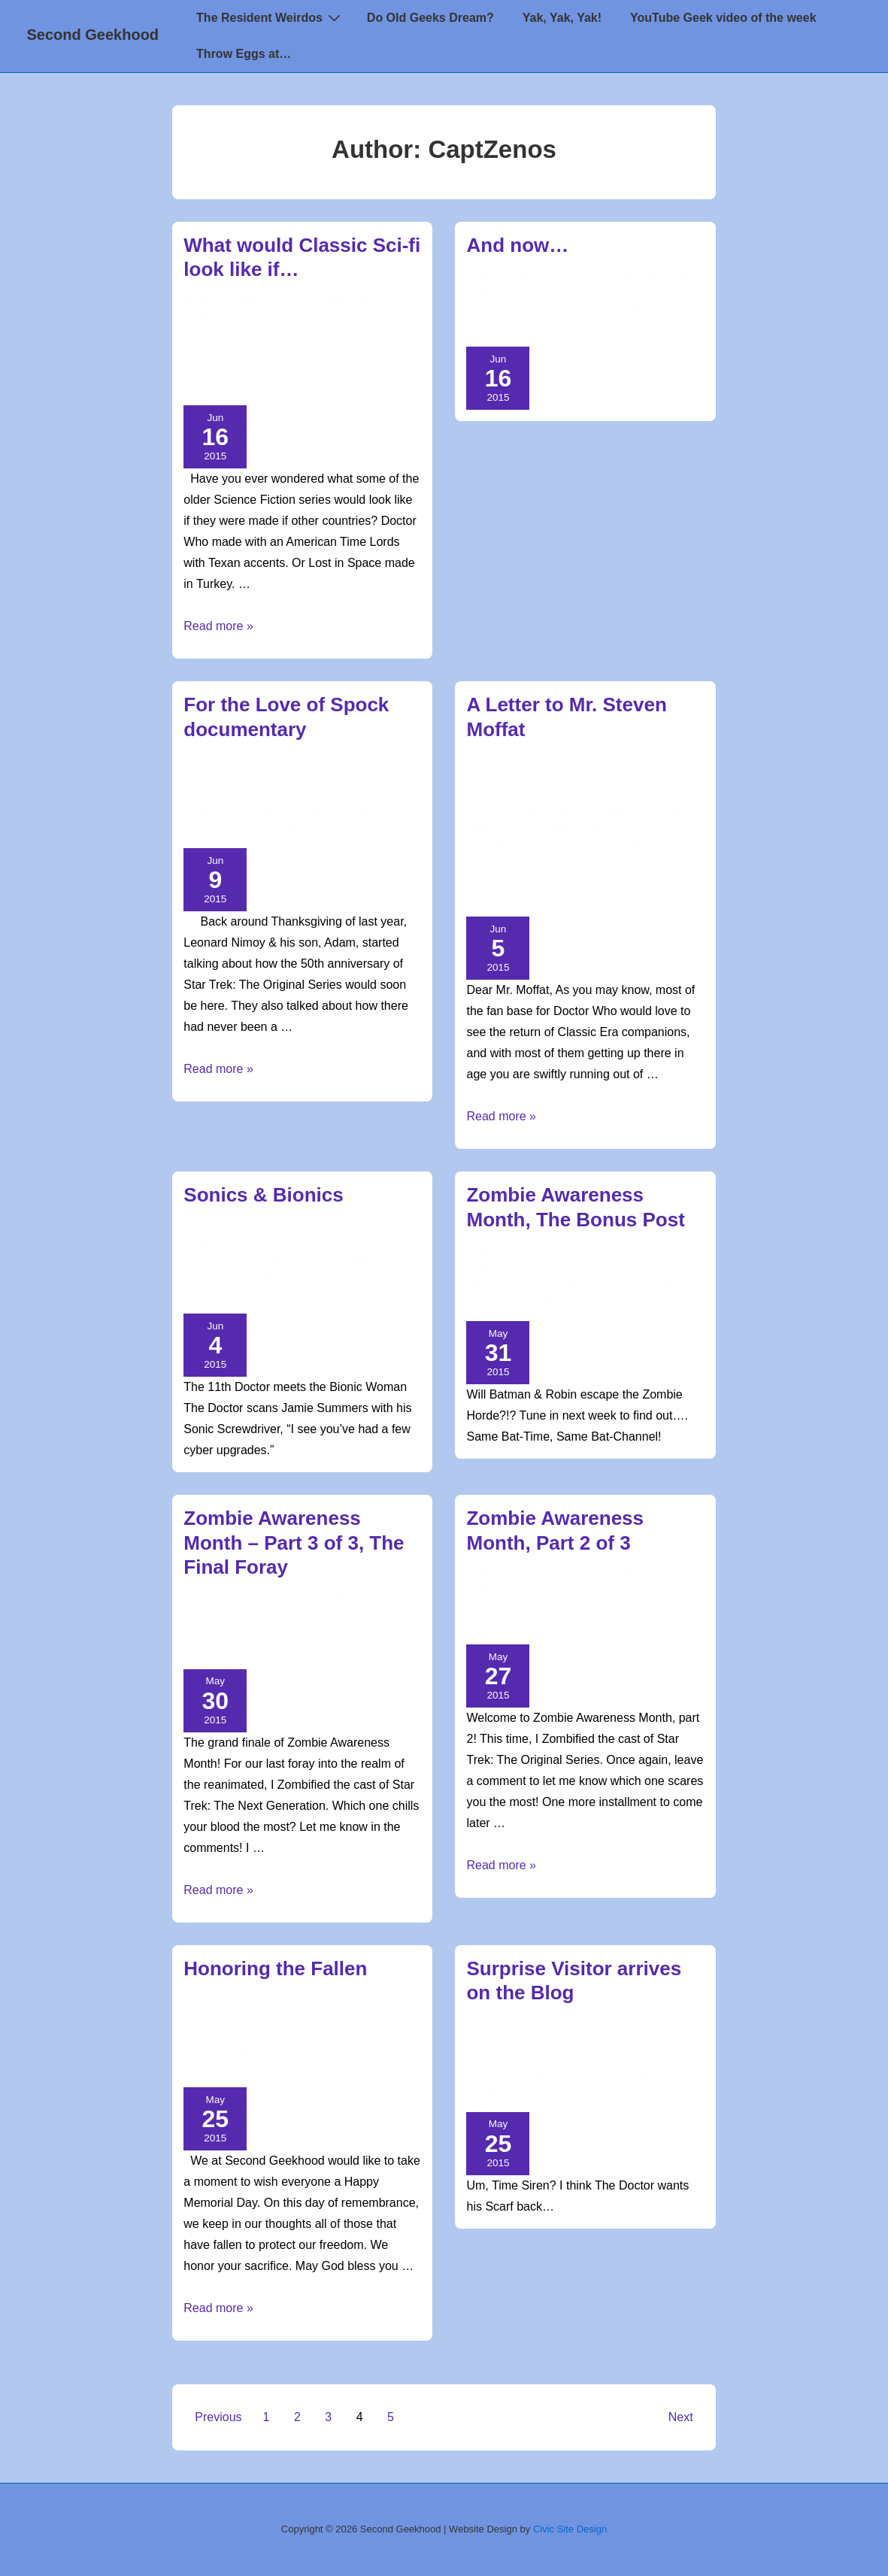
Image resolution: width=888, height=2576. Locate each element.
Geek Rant (574, 777)
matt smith (210, 1295)
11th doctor (215, 1260)
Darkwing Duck (634, 310)
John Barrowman (356, 334)
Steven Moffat (636, 863)
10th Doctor (497, 310)
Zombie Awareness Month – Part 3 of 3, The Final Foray (293, 1542)
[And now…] (664, 276)
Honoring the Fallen (275, 1968)
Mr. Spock (208, 828)
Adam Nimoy (212, 794)
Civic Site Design (570, 2529)
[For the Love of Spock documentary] (379, 760)
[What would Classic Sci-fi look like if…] (381, 300)
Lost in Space (217, 352)
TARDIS (604, 328)
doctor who (275, 334)
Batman (517, 1285)
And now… (517, 245)
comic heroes (365, 2034)
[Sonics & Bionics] (379, 1226)
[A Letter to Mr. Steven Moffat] (662, 760)
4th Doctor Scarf (575, 2058)
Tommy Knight (592, 880)
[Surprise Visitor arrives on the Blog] (662, 2024)
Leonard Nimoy (366, 812)
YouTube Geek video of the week (723, 17)
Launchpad (556, 328)
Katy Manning (541, 828)
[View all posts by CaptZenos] (233, 300)
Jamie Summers (289, 1277)
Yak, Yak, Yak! (562, 17)
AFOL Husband (570, 794)
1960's (480, 1285)
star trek (362, 828)
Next (680, 2417)
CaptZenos (210, 334)
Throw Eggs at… (243, 53)
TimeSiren (528, 880)
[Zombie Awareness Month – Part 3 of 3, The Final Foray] (379, 1598)
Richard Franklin (554, 846)
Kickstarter (293, 812)
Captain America (224, 2034)
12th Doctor (497, 794)
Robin (616, 1285)
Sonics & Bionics (263, 1194)
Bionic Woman (286, 1260)
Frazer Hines (620, 812)
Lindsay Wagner (372, 1277)
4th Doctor (495, 2058)
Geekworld (294, 318)
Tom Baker (492, 2092)
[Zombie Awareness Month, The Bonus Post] (662, 1250)
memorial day (340, 2051)
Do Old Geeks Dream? (430, 17)
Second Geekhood (93, 34)
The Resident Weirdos (270, 17)
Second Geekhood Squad (530, 863)
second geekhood (285, 828)
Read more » (218, 626)
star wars (267, 2067)
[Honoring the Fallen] (379, 1999)
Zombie (541, 1301)
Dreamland (494, 328)
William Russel (551, 897)
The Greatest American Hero (314, 369)
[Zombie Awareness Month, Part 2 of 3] (662, 1573)
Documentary (340, 794)
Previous (218, 2417)
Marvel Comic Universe (242, 2051)
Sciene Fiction (292, 352)
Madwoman (607, 828)
